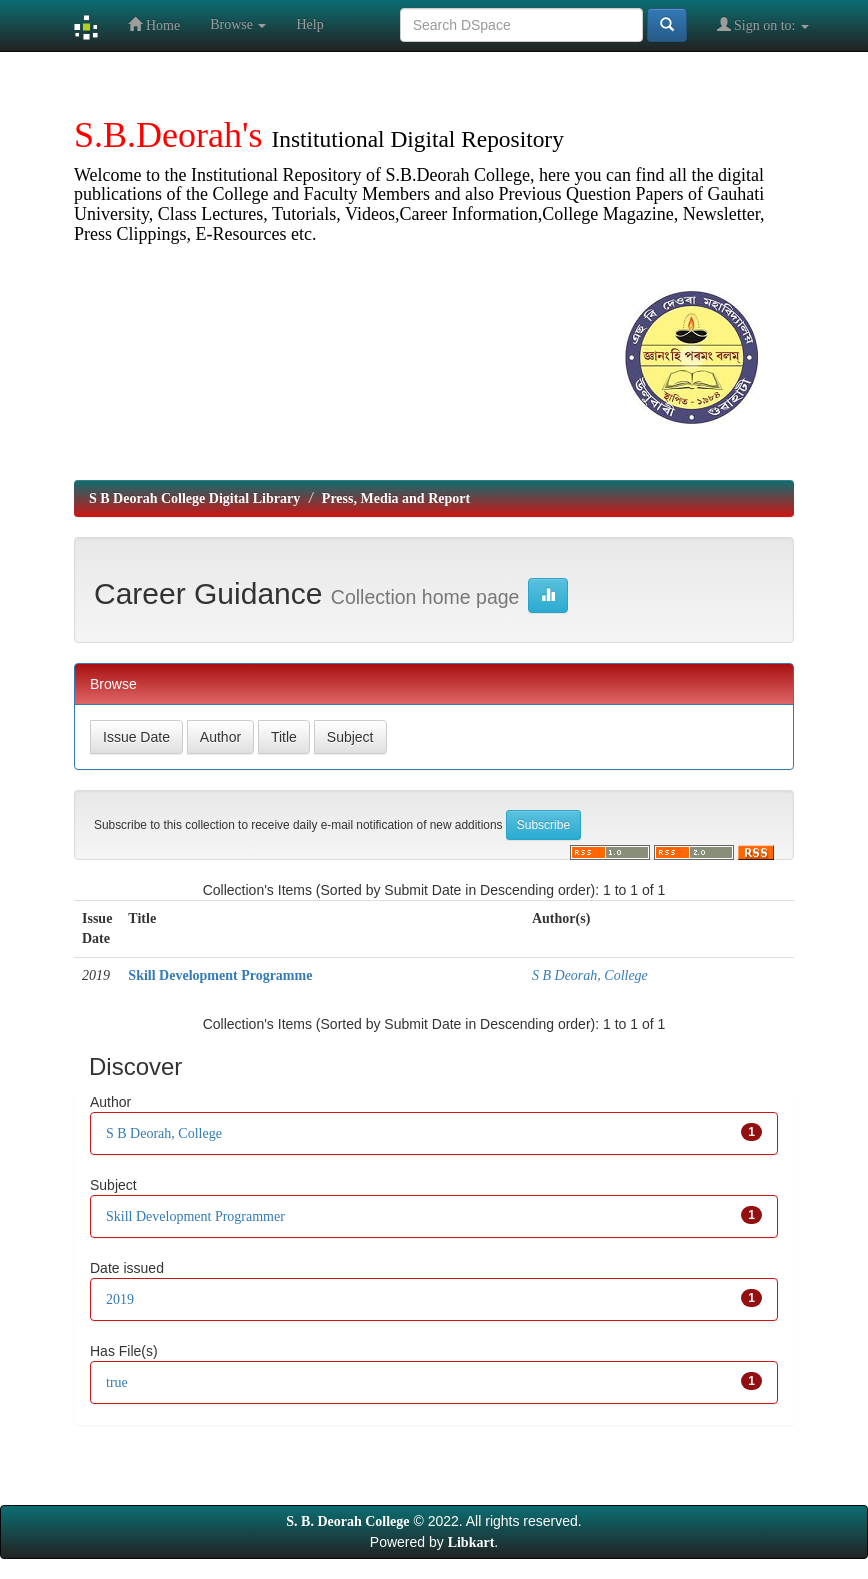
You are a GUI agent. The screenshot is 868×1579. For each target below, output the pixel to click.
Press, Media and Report (396, 498)
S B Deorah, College (590, 975)
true (117, 1382)
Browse (238, 24)
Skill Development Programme (220, 975)
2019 (120, 1299)
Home (154, 24)
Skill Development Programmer (195, 1216)
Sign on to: (763, 24)
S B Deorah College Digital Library (194, 498)
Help (309, 24)
